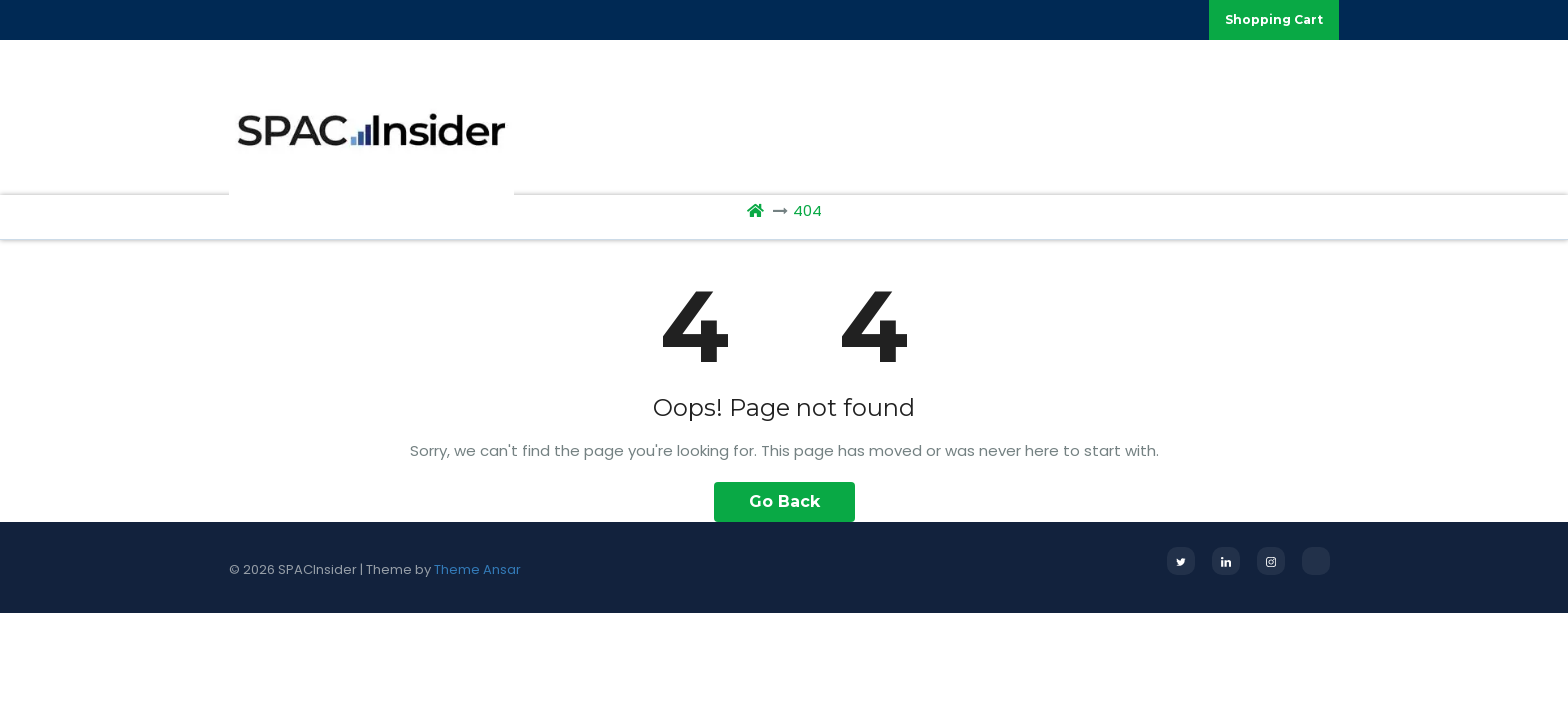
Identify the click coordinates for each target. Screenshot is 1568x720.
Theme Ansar (477, 569)
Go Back (784, 501)
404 (807, 210)
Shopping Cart (1274, 19)
